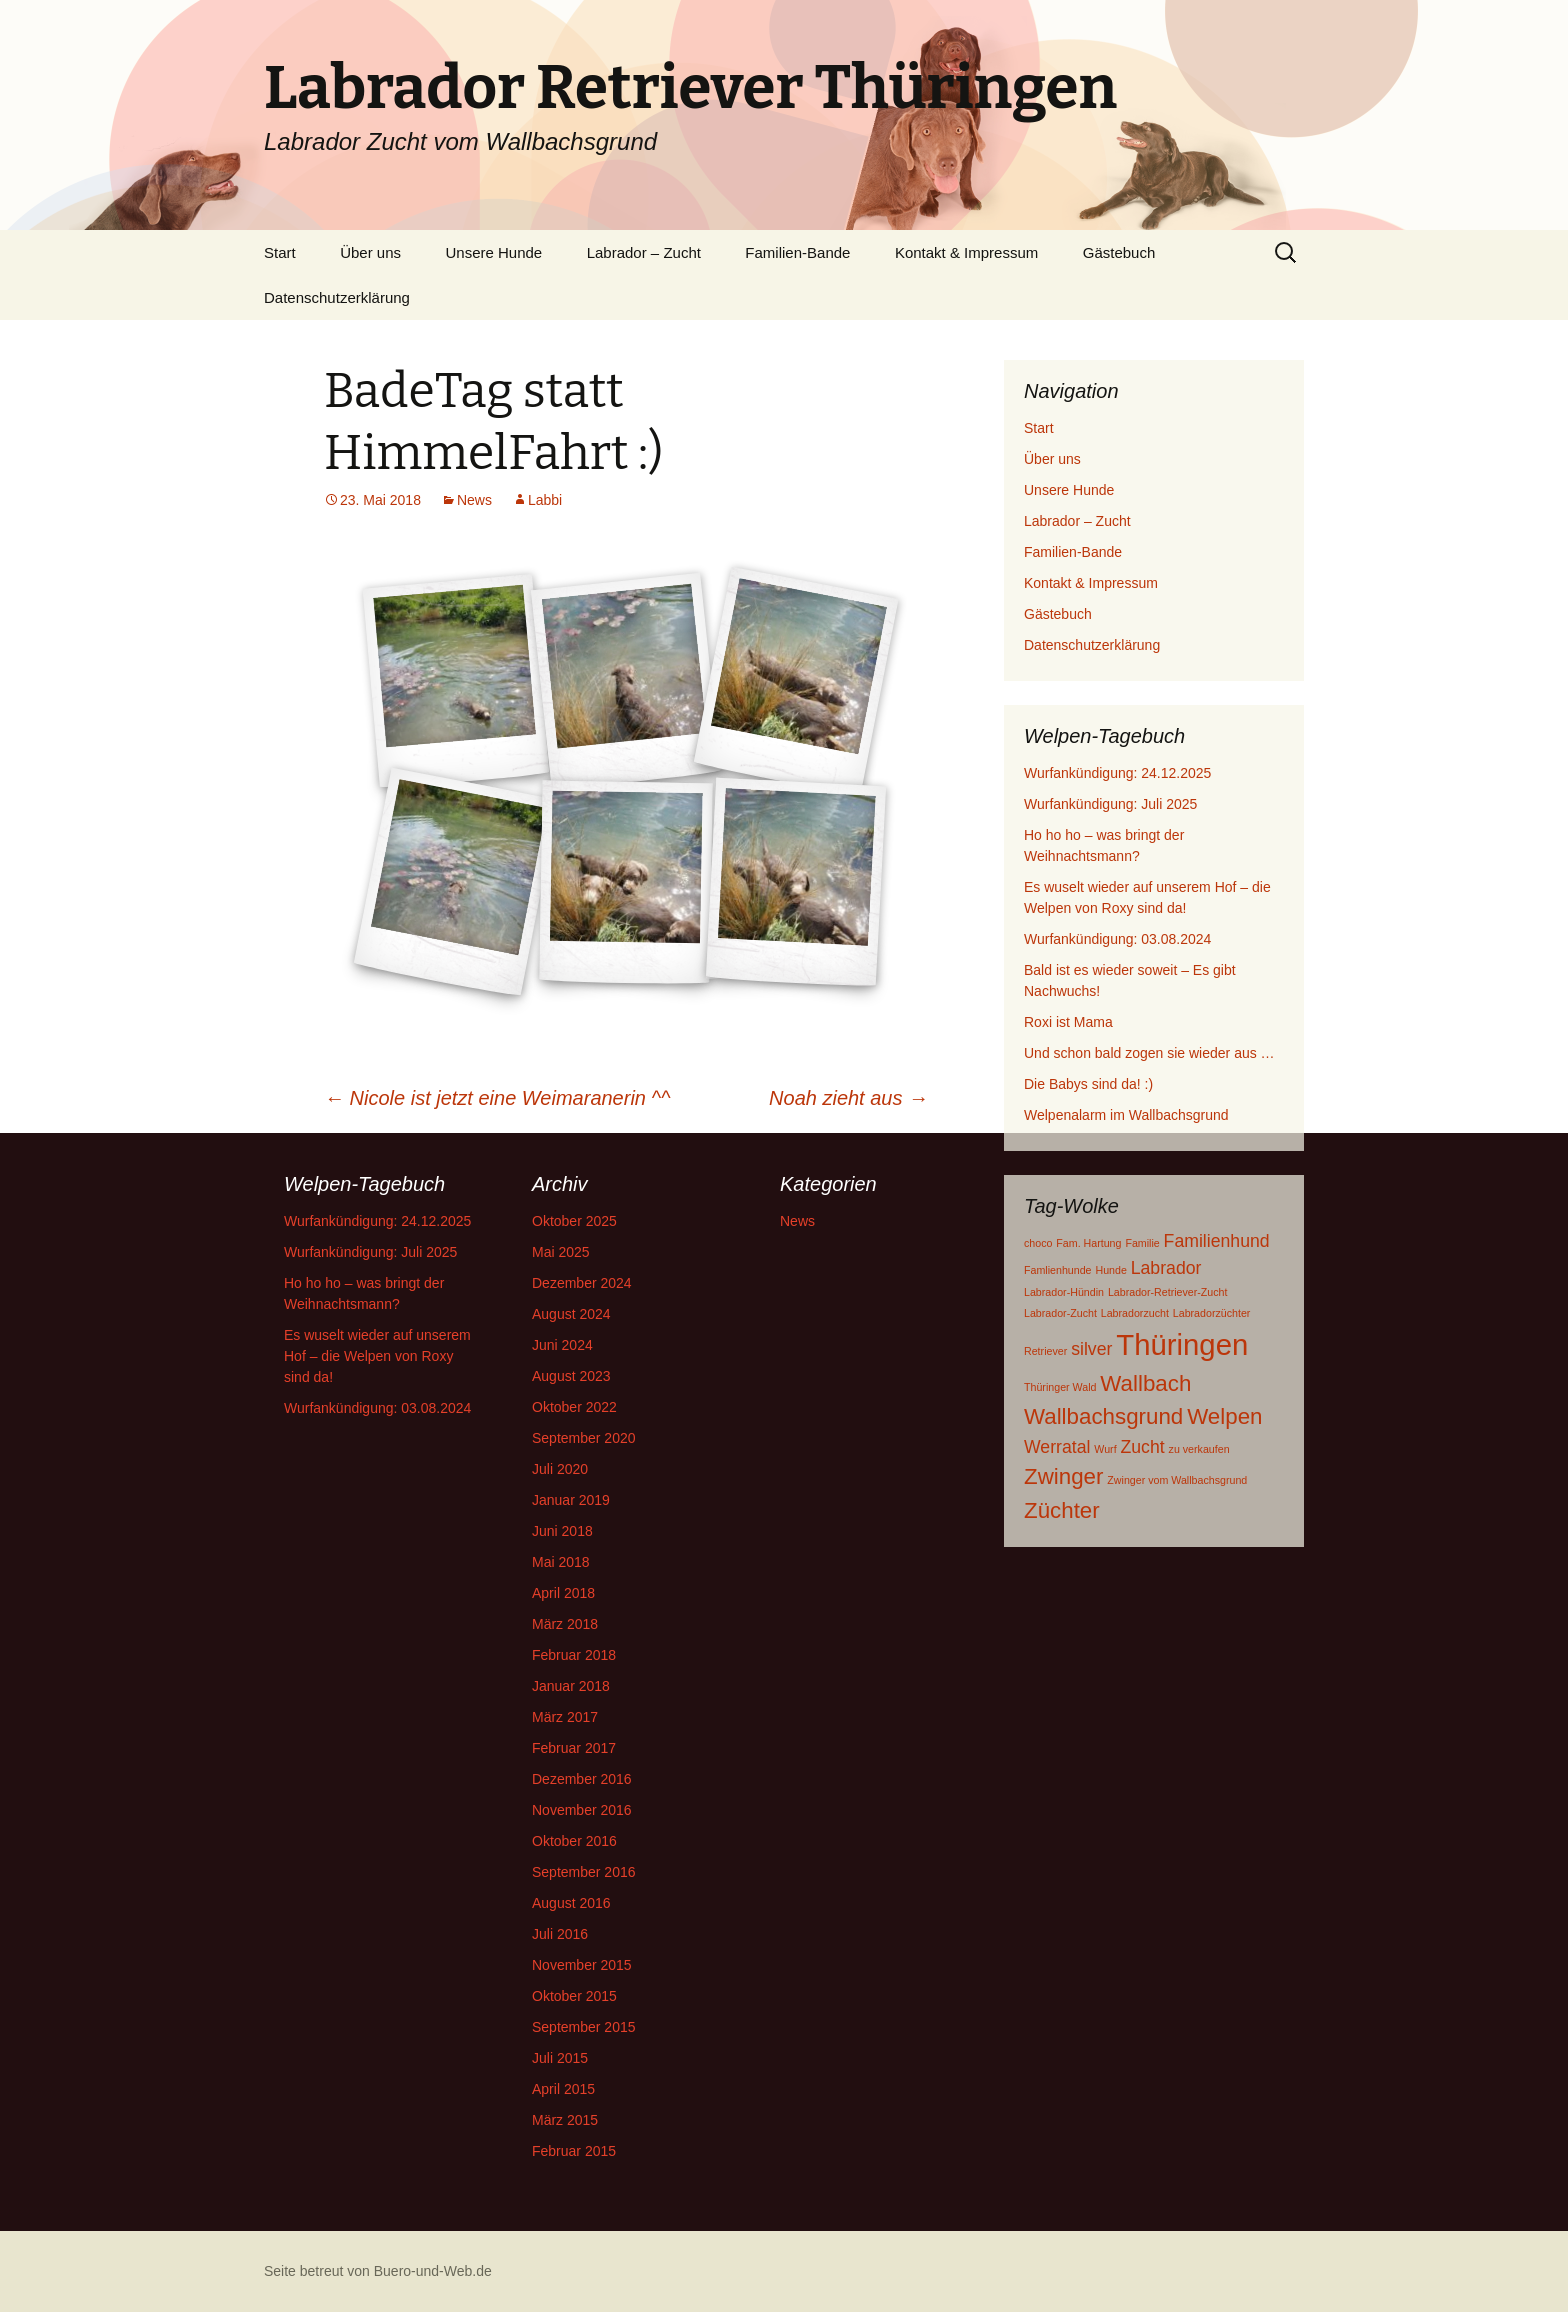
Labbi (545, 500)
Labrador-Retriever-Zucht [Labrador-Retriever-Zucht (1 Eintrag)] (1168, 1292)
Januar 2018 (571, 1686)
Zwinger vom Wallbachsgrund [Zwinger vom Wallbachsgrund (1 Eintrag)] (1177, 1480)
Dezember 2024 (582, 1283)
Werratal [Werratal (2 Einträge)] (1057, 1447)
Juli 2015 (560, 2058)
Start (280, 252)
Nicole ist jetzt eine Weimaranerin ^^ (497, 1098)
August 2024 (571, 1314)
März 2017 (565, 1717)
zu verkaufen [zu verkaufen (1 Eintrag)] (1199, 1449)
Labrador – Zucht (644, 252)
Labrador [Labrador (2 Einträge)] (1166, 1268)
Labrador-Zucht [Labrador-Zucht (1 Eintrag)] (1060, 1313)
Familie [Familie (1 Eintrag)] (1142, 1243)
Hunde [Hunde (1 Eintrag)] (1110, 1270)
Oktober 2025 (574, 1221)
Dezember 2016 (582, 1779)
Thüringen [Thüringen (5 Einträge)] (1182, 1344)
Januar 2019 (571, 1500)
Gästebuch (1119, 252)
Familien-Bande (797, 252)
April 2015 (563, 2089)
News (474, 500)
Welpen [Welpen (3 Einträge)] (1224, 1416)
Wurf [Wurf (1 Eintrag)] (1105, 1449)
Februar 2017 (574, 1748)
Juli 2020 (560, 1469)
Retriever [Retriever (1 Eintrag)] (1045, 1351)
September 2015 (584, 2027)
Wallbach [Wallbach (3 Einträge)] (1145, 1383)
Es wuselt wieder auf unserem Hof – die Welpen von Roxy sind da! (377, 1356)
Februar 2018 (574, 1655)
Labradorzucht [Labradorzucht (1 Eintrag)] (1135, 1313)
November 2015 (582, 1965)
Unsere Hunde (493, 252)
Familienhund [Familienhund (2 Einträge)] (1217, 1241)
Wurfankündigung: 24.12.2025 (1117, 773)
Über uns (370, 252)
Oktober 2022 (574, 1407)
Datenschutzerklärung (337, 297)
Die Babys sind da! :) (1088, 1084)
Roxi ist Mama (1068, 1022)
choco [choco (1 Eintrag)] (1038, 1243)
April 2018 (563, 1593)
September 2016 (584, 1872)
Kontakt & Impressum (966, 252)
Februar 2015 (574, 2151)
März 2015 (565, 2120)
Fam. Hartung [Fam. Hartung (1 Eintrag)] (1088, 1243)
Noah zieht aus (848, 1098)
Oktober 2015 (574, 1996)
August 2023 (571, 1376)
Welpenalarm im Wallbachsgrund (1126, 1115)
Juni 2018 (562, 1531)
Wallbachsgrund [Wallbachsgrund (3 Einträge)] (1103, 1416)
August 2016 (571, 1903)
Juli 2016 (560, 1934)
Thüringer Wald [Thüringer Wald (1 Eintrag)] (1060, 1387)
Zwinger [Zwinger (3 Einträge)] (1063, 1476)
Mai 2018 (561, 1562)
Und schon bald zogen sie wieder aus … (1149, 1053)
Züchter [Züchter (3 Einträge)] (1062, 1510)
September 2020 (584, 1438)
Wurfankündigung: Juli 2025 (1110, 804)
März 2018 (565, 1624)
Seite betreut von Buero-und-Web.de (378, 2271)
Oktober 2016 (574, 1841)
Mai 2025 (561, 1252)
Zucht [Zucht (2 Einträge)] (1143, 1447)
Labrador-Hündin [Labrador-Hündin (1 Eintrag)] (1064, 1292)
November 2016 (582, 1810)
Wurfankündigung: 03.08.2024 (1117, 939)
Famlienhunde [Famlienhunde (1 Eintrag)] (1058, 1270)
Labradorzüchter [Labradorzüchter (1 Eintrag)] (1212, 1313)
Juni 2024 (562, 1345)
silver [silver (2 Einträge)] (1091, 1349)
